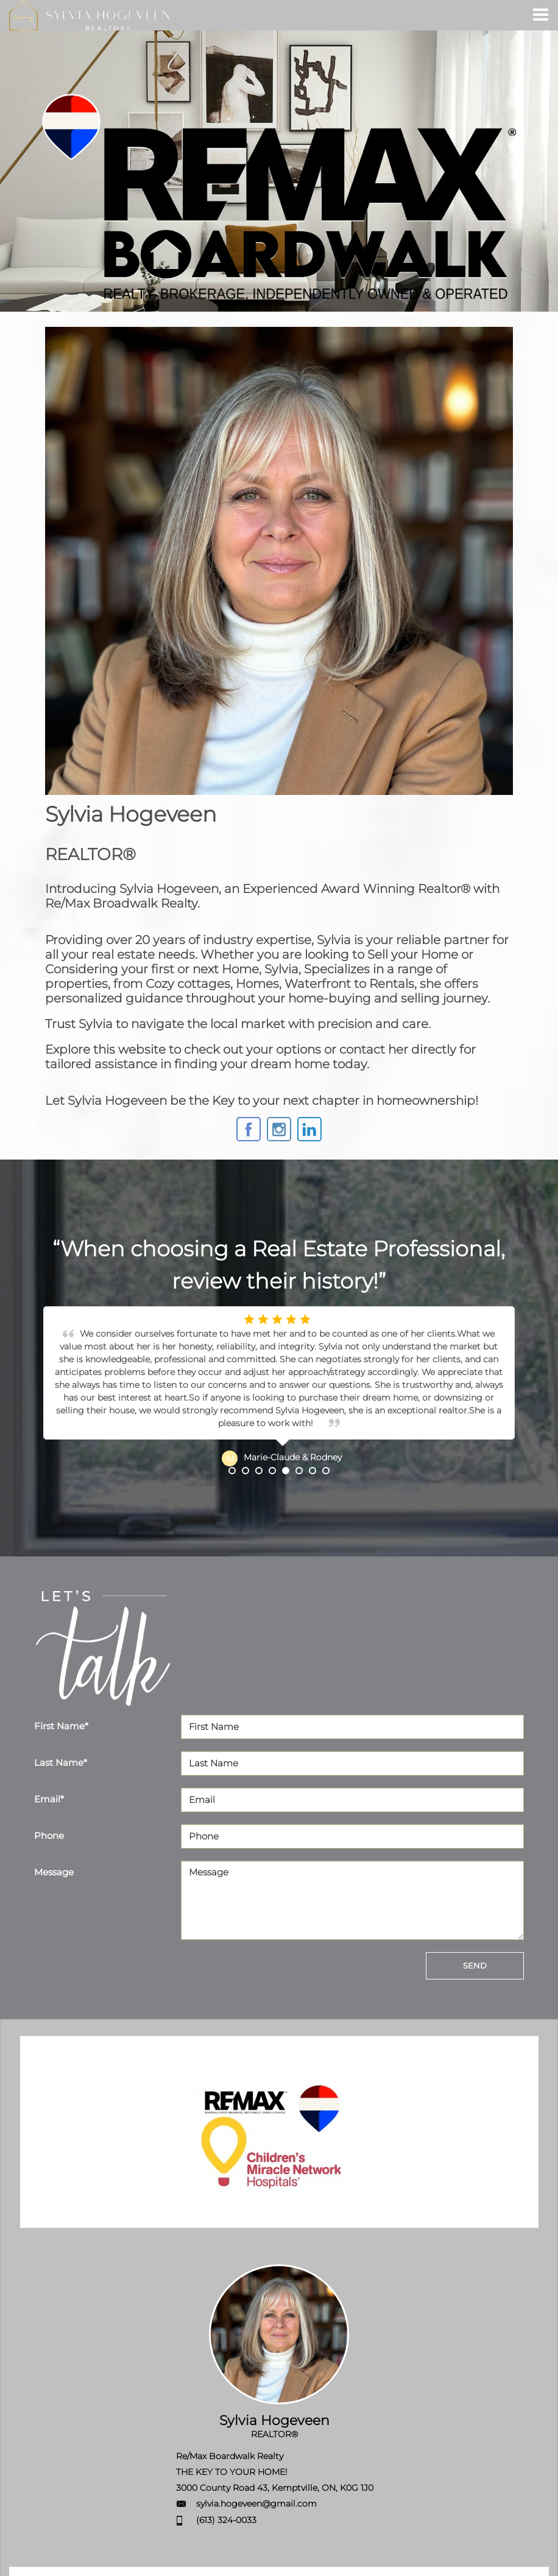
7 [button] (312, 1470)
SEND (475, 1965)
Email (49, 1799)
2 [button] (245, 1470)
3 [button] (259, 1470)
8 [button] (326, 1470)
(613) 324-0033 (226, 2520)
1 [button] (232, 1470)
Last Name (60, 1762)
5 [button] (285, 1470)
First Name (61, 1726)
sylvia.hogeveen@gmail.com (256, 2503)
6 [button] (299, 1470)
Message (54, 1872)
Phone (49, 1835)
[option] (279, 1386)
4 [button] (272, 1470)
